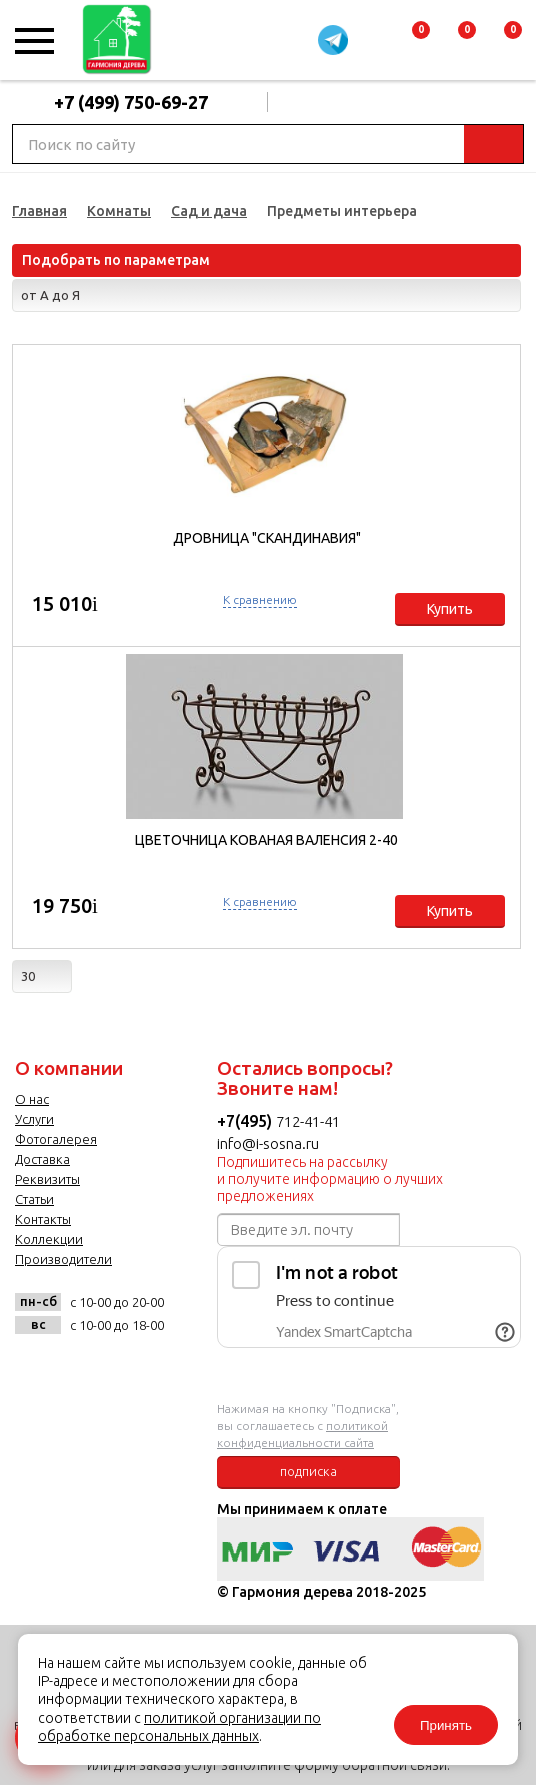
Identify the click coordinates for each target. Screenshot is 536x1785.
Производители (63, 1259)
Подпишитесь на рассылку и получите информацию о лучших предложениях (330, 1179)
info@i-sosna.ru (268, 1143)
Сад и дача (209, 211)
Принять (446, 1725)
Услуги (34, 1119)
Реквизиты (47, 1179)
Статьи (34, 1199)
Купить (450, 609)
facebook (84, 1369)
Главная (39, 211)
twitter (133, 1369)
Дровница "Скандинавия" (267, 538)
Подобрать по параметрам (116, 260)
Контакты (43, 1219)
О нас (32, 1099)
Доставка (42, 1159)
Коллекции (49, 1239)
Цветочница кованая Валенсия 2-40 (266, 840)
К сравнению (260, 599)
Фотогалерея (56, 1139)
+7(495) (246, 1121)
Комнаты (119, 211)
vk (35, 1369)
